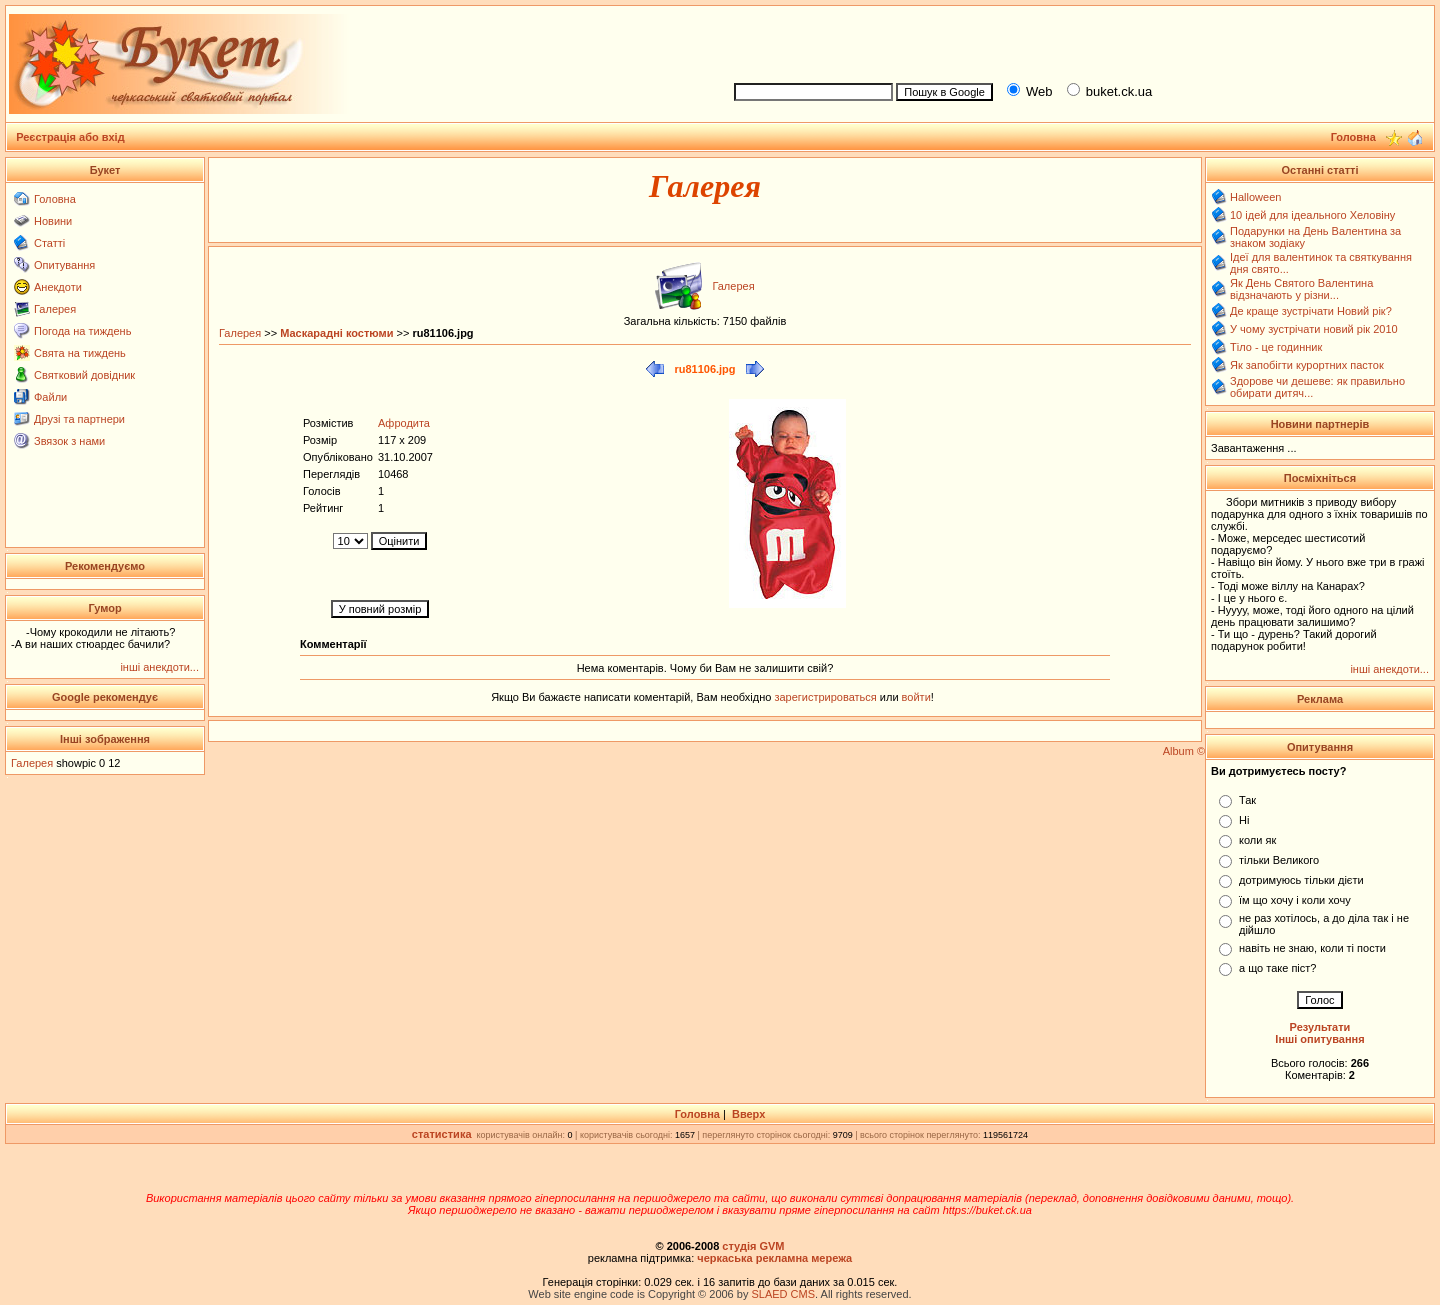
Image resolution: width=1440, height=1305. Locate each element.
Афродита (404, 423)
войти (915, 697)
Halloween (1255, 197)
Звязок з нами (69, 441)
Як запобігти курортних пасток (1307, 365)
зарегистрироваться (826, 697)
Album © (1184, 751)
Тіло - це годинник (1276, 347)
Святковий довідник (84, 375)
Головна (55, 199)
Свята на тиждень (80, 353)
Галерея (55, 309)
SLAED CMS (783, 1294)
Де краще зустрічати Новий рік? (1311, 311)
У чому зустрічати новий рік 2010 (1314, 329)
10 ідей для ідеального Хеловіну (1312, 215)
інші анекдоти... (159, 667)
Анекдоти (58, 287)
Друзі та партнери (79, 419)
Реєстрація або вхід (70, 137)
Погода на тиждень (82, 331)
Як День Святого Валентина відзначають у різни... (1301, 289)
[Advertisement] (1076, 41)
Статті (49, 243)
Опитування (64, 265)
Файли (50, 397)
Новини (53, 221)
